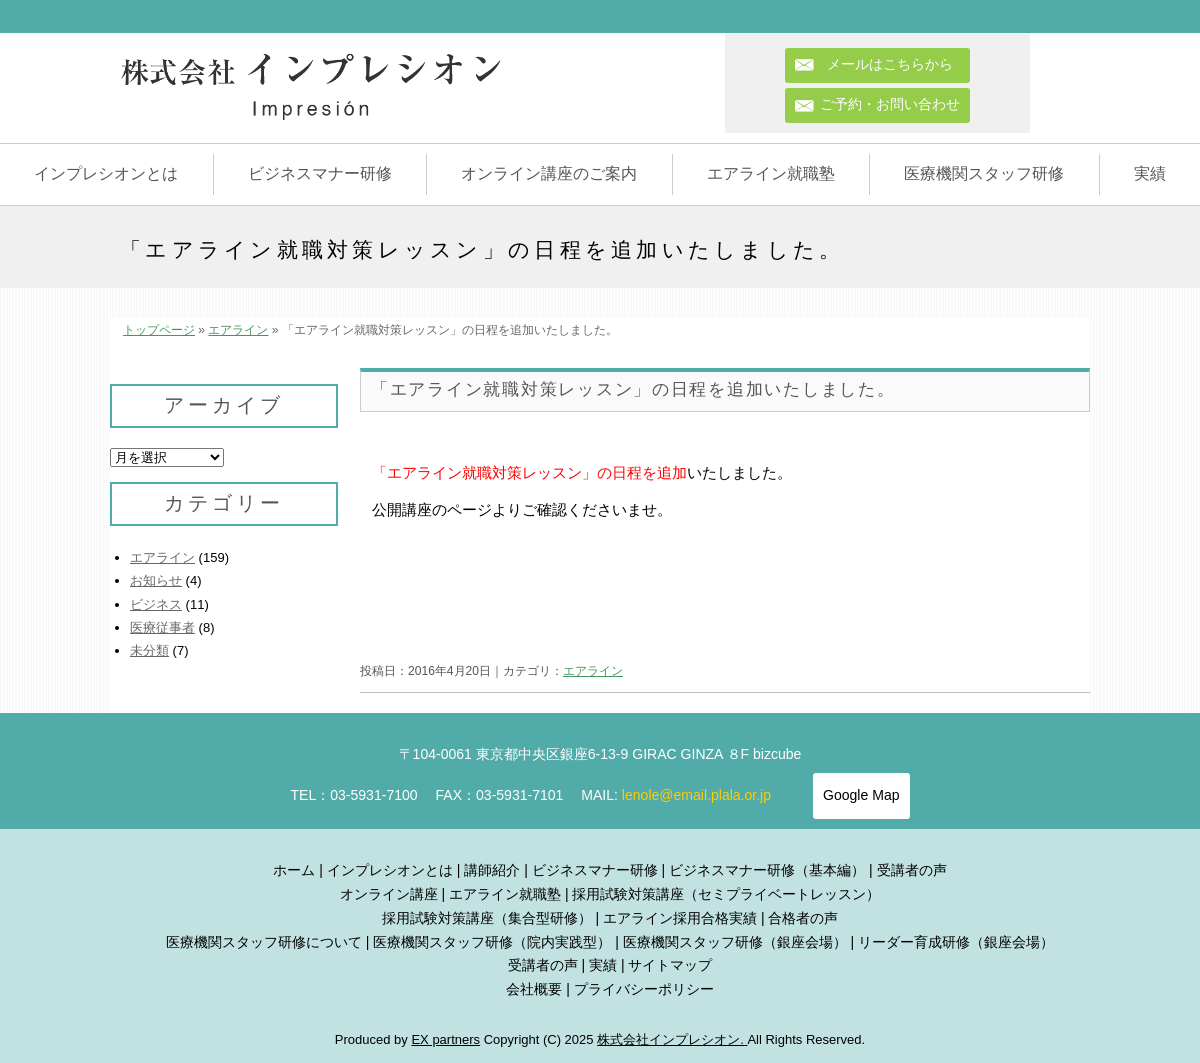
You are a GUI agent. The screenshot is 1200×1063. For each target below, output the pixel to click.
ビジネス (156, 604)
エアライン (238, 330)
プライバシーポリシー (644, 989)
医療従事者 (162, 627)
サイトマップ (670, 965)
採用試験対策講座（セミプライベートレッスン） (726, 894)
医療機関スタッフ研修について (264, 942)
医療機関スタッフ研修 (984, 173)
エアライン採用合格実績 (680, 918)
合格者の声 (803, 918)
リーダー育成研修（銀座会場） (956, 942)
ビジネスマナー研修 (320, 173)
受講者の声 (912, 870)
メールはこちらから (897, 64)
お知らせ (156, 580)
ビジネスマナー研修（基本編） (767, 870)
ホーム (294, 870)
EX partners (445, 1039)
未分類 (149, 650)
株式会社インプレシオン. (672, 1039)
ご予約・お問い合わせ (890, 104)
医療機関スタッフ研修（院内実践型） (492, 942)
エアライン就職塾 (771, 173)
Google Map (861, 795)
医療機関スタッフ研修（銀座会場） (735, 942)
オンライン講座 (389, 894)
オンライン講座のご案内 (549, 173)
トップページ (159, 330)
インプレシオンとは (106, 173)
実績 (1150, 173)
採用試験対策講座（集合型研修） (487, 918)
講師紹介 (492, 870)
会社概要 (534, 989)
